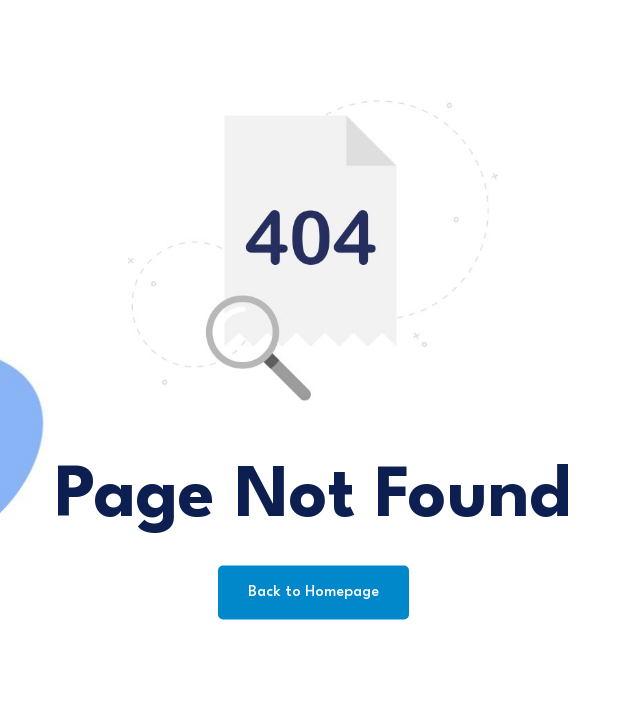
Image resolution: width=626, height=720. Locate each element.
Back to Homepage (313, 592)
